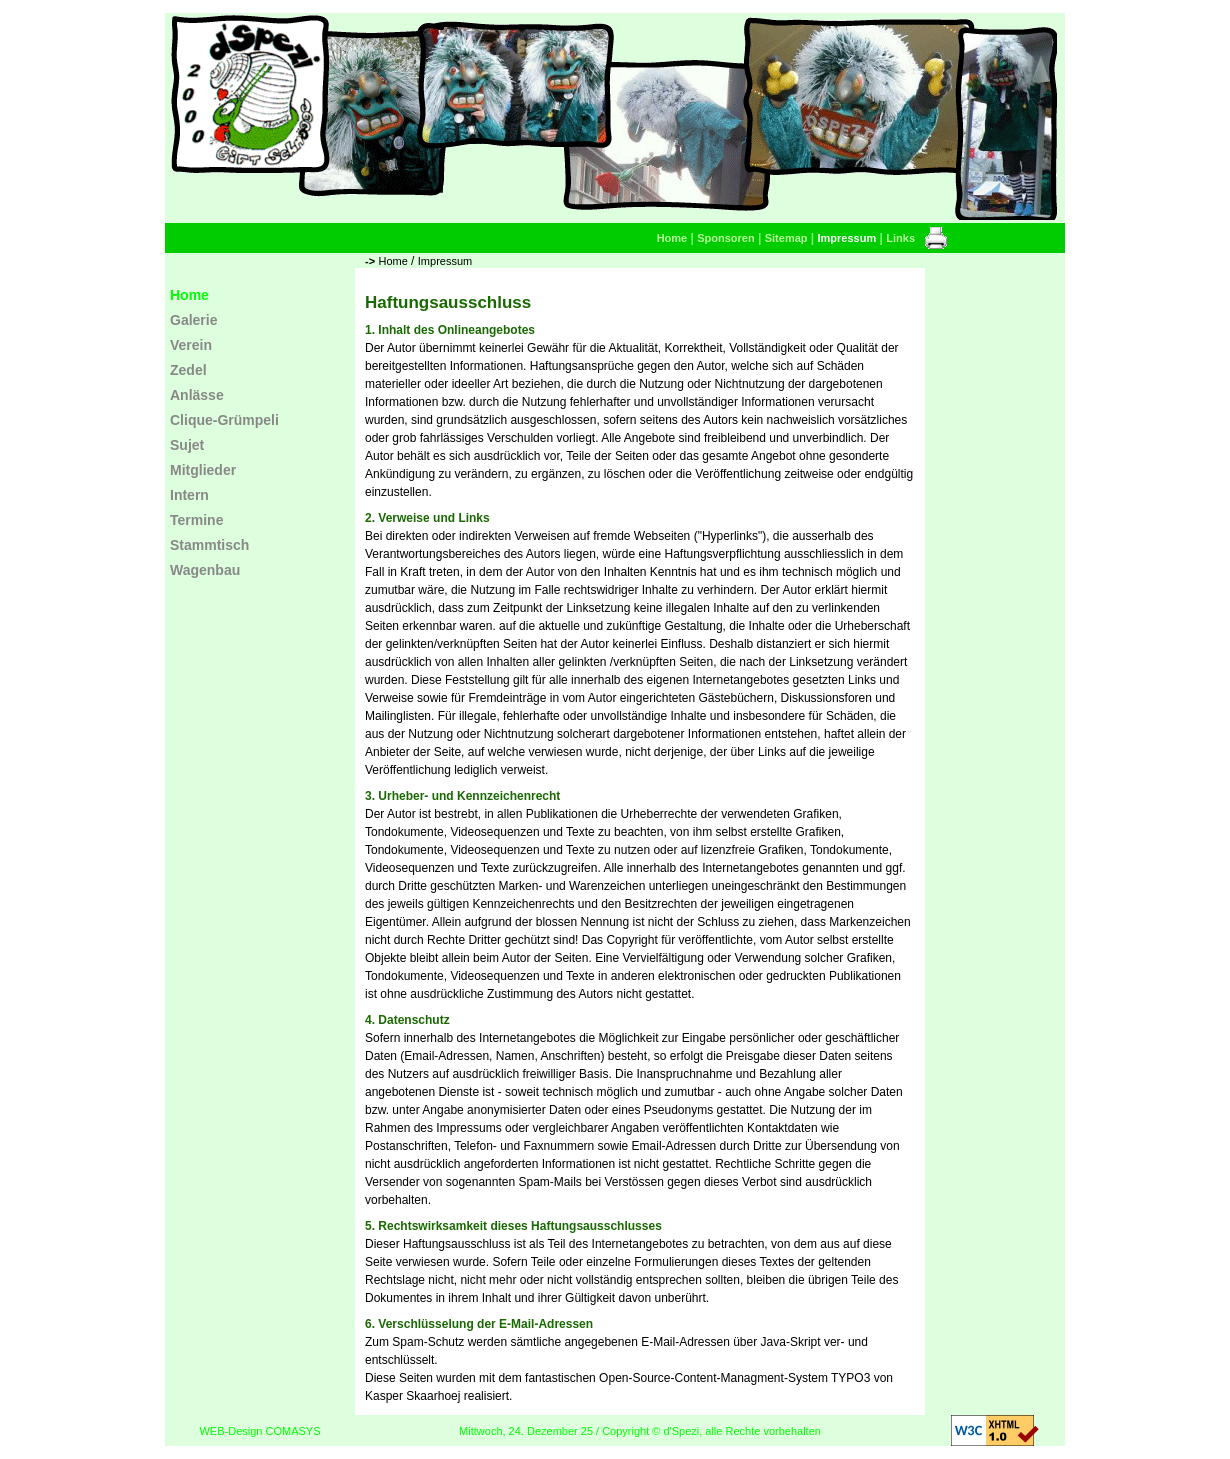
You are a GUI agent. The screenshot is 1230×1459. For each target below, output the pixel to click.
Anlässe (197, 395)
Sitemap (786, 238)
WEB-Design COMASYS (259, 1431)
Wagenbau (205, 570)
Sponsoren (725, 238)
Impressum (847, 238)
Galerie (193, 320)
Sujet (187, 445)
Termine (196, 520)
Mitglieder (203, 470)
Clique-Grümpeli (224, 420)
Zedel (188, 370)
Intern (189, 495)
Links (900, 238)
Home (672, 238)
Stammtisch (209, 545)
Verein (191, 345)
